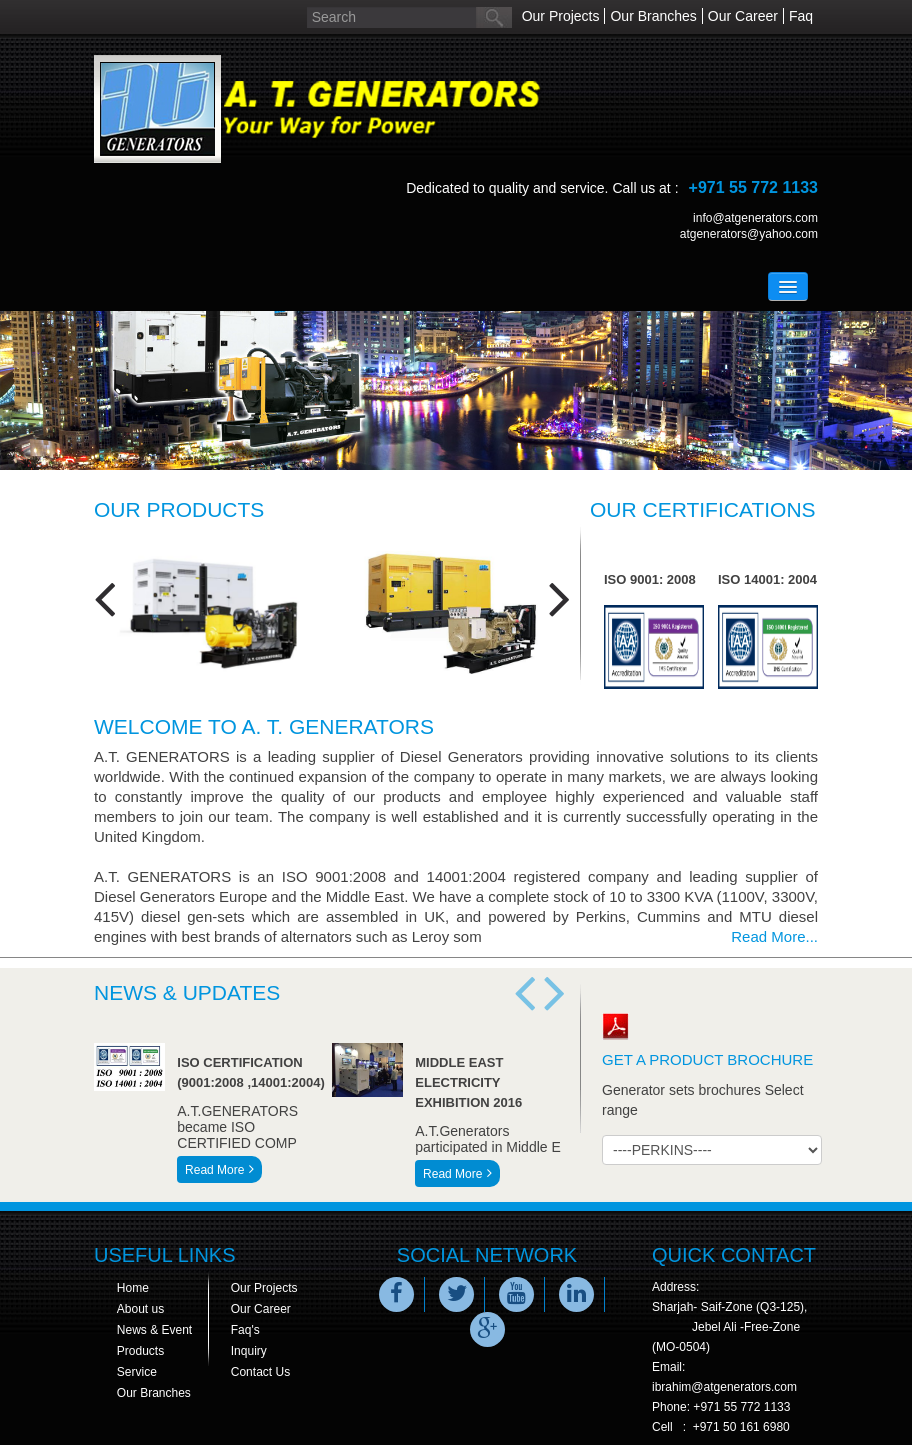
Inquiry (249, 1351)
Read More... (774, 936)
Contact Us (260, 1372)
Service (137, 1372)
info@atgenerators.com (755, 218)
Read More (219, 1170)
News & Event (154, 1330)
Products (140, 1351)
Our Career (743, 16)
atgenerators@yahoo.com (749, 234)
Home (133, 1288)
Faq (801, 16)
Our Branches (653, 16)
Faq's (245, 1330)
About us (140, 1309)
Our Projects (561, 16)
